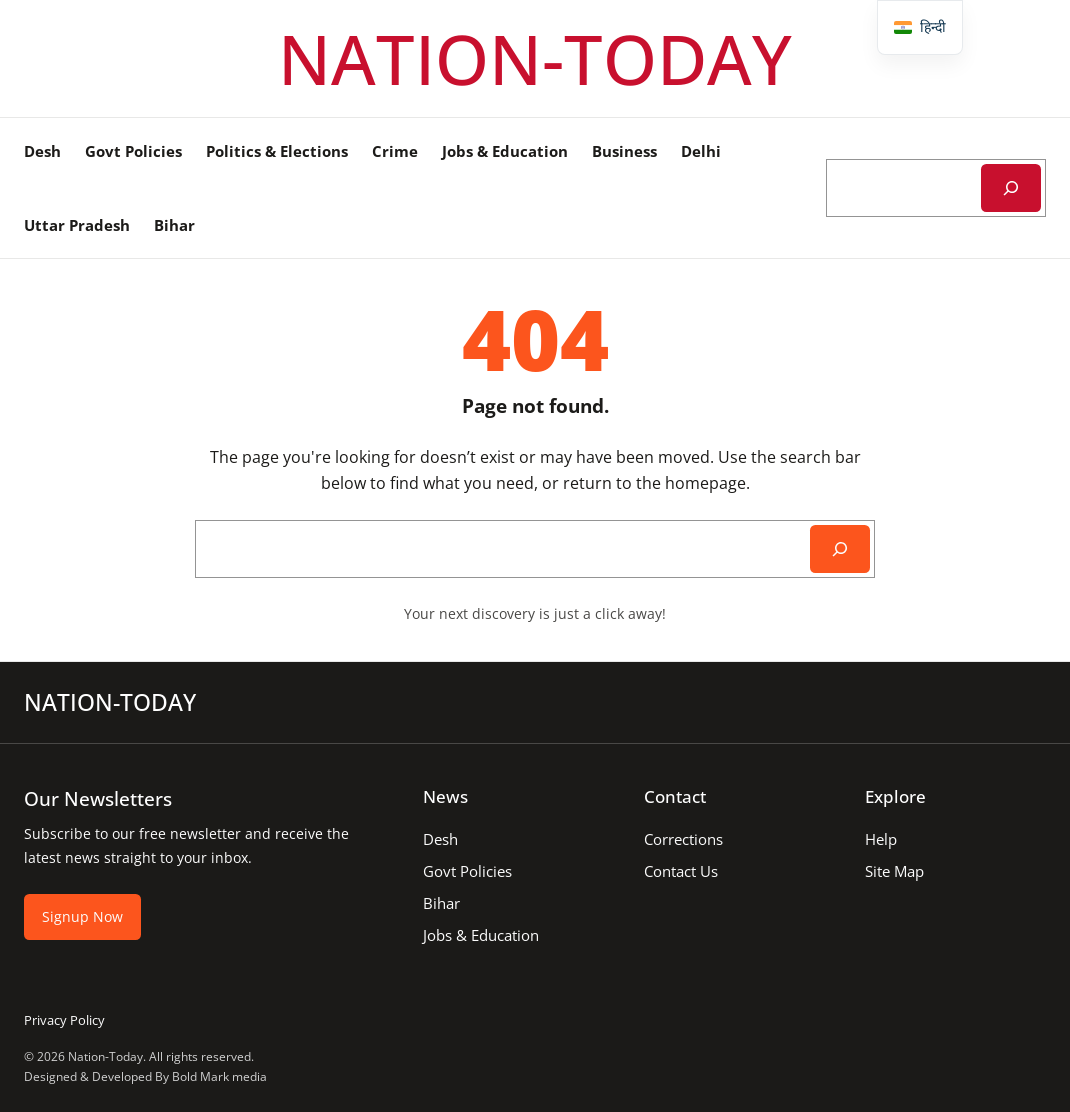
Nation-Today (105, 1056)
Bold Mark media (219, 1076)
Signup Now (82, 916)
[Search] (1011, 188)
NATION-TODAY (535, 58)
